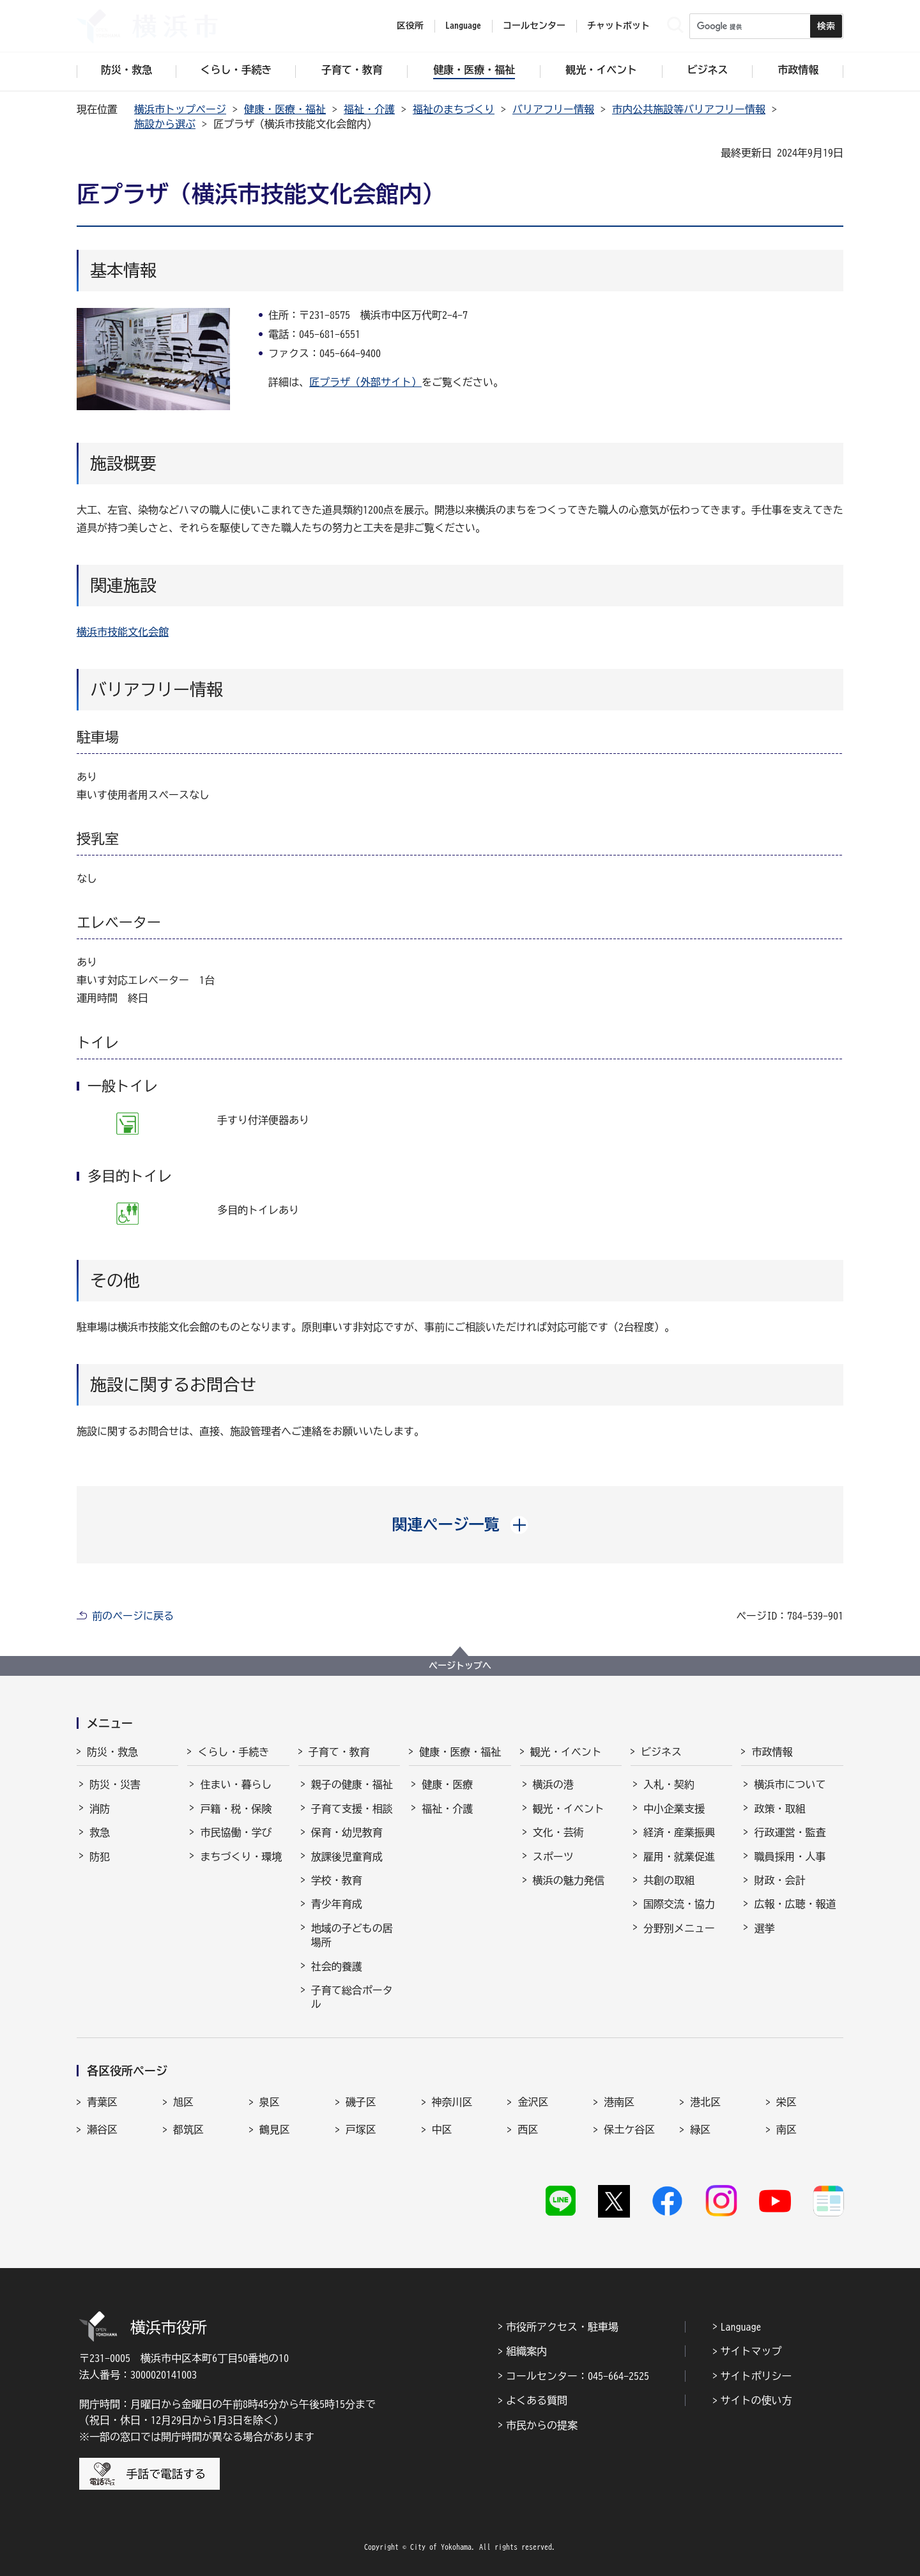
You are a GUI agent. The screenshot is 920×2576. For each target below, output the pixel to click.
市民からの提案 (542, 2425)
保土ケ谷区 (629, 2129)
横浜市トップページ (180, 109)
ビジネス (661, 1752)
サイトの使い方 (756, 2400)
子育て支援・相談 (352, 1809)
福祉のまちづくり (453, 109)
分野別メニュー (679, 1928)
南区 (786, 2129)
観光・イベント (566, 1752)
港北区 (705, 2102)
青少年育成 (336, 1904)
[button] (460, 1524)
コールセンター (534, 25)
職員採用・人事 (789, 1856)
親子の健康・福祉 (352, 1784)
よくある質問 (536, 2400)
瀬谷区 (102, 2129)
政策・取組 (779, 1809)
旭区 (183, 2102)
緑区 (700, 2129)
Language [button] (463, 25)
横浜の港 (553, 1784)
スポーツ (553, 1856)
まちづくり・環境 (241, 1856)
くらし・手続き (233, 1752)
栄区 (786, 2102)
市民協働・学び (236, 1832)
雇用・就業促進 (679, 1856)
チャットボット (618, 25)
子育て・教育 (339, 1752)
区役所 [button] (410, 25)
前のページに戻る (133, 1616)
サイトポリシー (756, 2376)
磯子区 (361, 2102)
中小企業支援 (674, 1809)
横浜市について (789, 1784)
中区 (442, 2129)
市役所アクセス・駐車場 (562, 2327)
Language (741, 2327)
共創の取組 (668, 1880)
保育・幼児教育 (347, 1832)
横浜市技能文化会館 (123, 632)
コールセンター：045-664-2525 (577, 2376)
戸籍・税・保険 (236, 1809)
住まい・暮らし (236, 1784)
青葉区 (102, 2102)
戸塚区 (361, 2129)
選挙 (764, 1928)
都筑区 (188, 2129)
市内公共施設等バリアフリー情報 (688, 109)
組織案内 (526, 2351)
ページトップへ (460, 1665)
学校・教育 (336, 1880)
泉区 (269, 2102)
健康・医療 (447, 1784)
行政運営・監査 (789, 1832)
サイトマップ (751, 2351)
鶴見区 (274, 2129)
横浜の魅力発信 (568, 1880)
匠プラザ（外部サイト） (365, 382)
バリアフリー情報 (553, 109)
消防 (99, 1809)
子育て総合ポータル (352, 1997)
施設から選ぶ (164, 124)
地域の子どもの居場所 (352, 1935)
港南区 (619, 2102)
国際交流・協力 (679, 1904)
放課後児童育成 (347, 1856)
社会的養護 (336, 1966)
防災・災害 (115, 1784)
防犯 (99, 1856)
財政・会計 (779, 1880)
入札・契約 (668, 1784)
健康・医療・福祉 (285, 109)
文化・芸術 (558, 1832)
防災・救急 (112, 1752)
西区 (528, 2129)
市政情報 (771, 1752)
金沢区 (533, 2102)
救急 (99, 1832)
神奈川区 (452, 2102)
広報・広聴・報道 (795, 1904)
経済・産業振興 (679, 1832)
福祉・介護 (369, 109)
